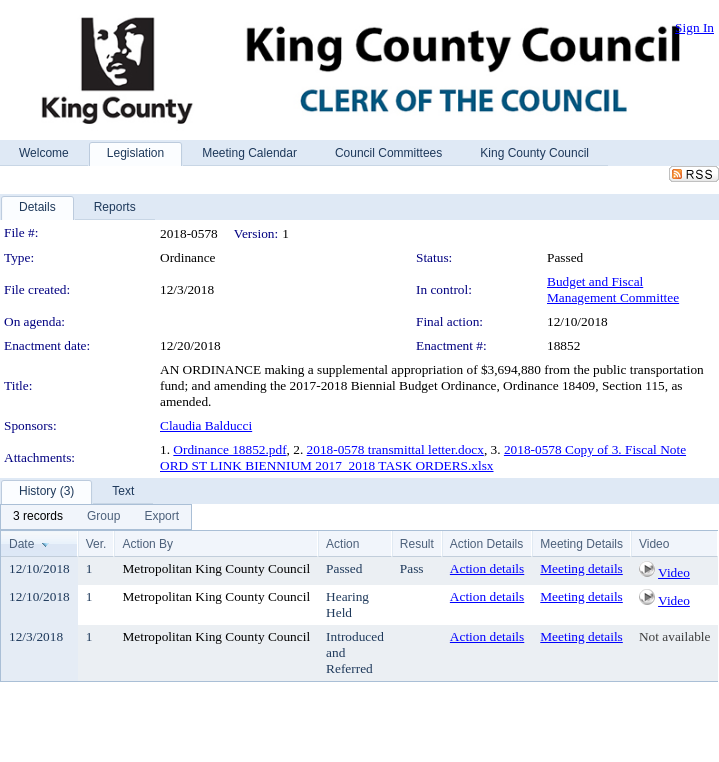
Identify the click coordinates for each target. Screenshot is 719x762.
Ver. (96, 544)
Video (674, 572)
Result (417, 544)
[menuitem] (38, 517)
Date (21, 544)
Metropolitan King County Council (216, 568)
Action (342, 544)
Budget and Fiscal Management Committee (613, 289)
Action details (487, 568)
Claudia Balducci (206, 425)
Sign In (694, 27)
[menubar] (96, 517)
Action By (147, 544)
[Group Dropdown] (103, 517)
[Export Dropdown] (161, 517)
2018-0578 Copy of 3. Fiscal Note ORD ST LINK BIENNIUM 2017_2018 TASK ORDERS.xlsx (423, 457)
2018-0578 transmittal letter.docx (395, 449)
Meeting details (581, 568)
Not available (674, 636)
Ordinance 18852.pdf (229, 449)
